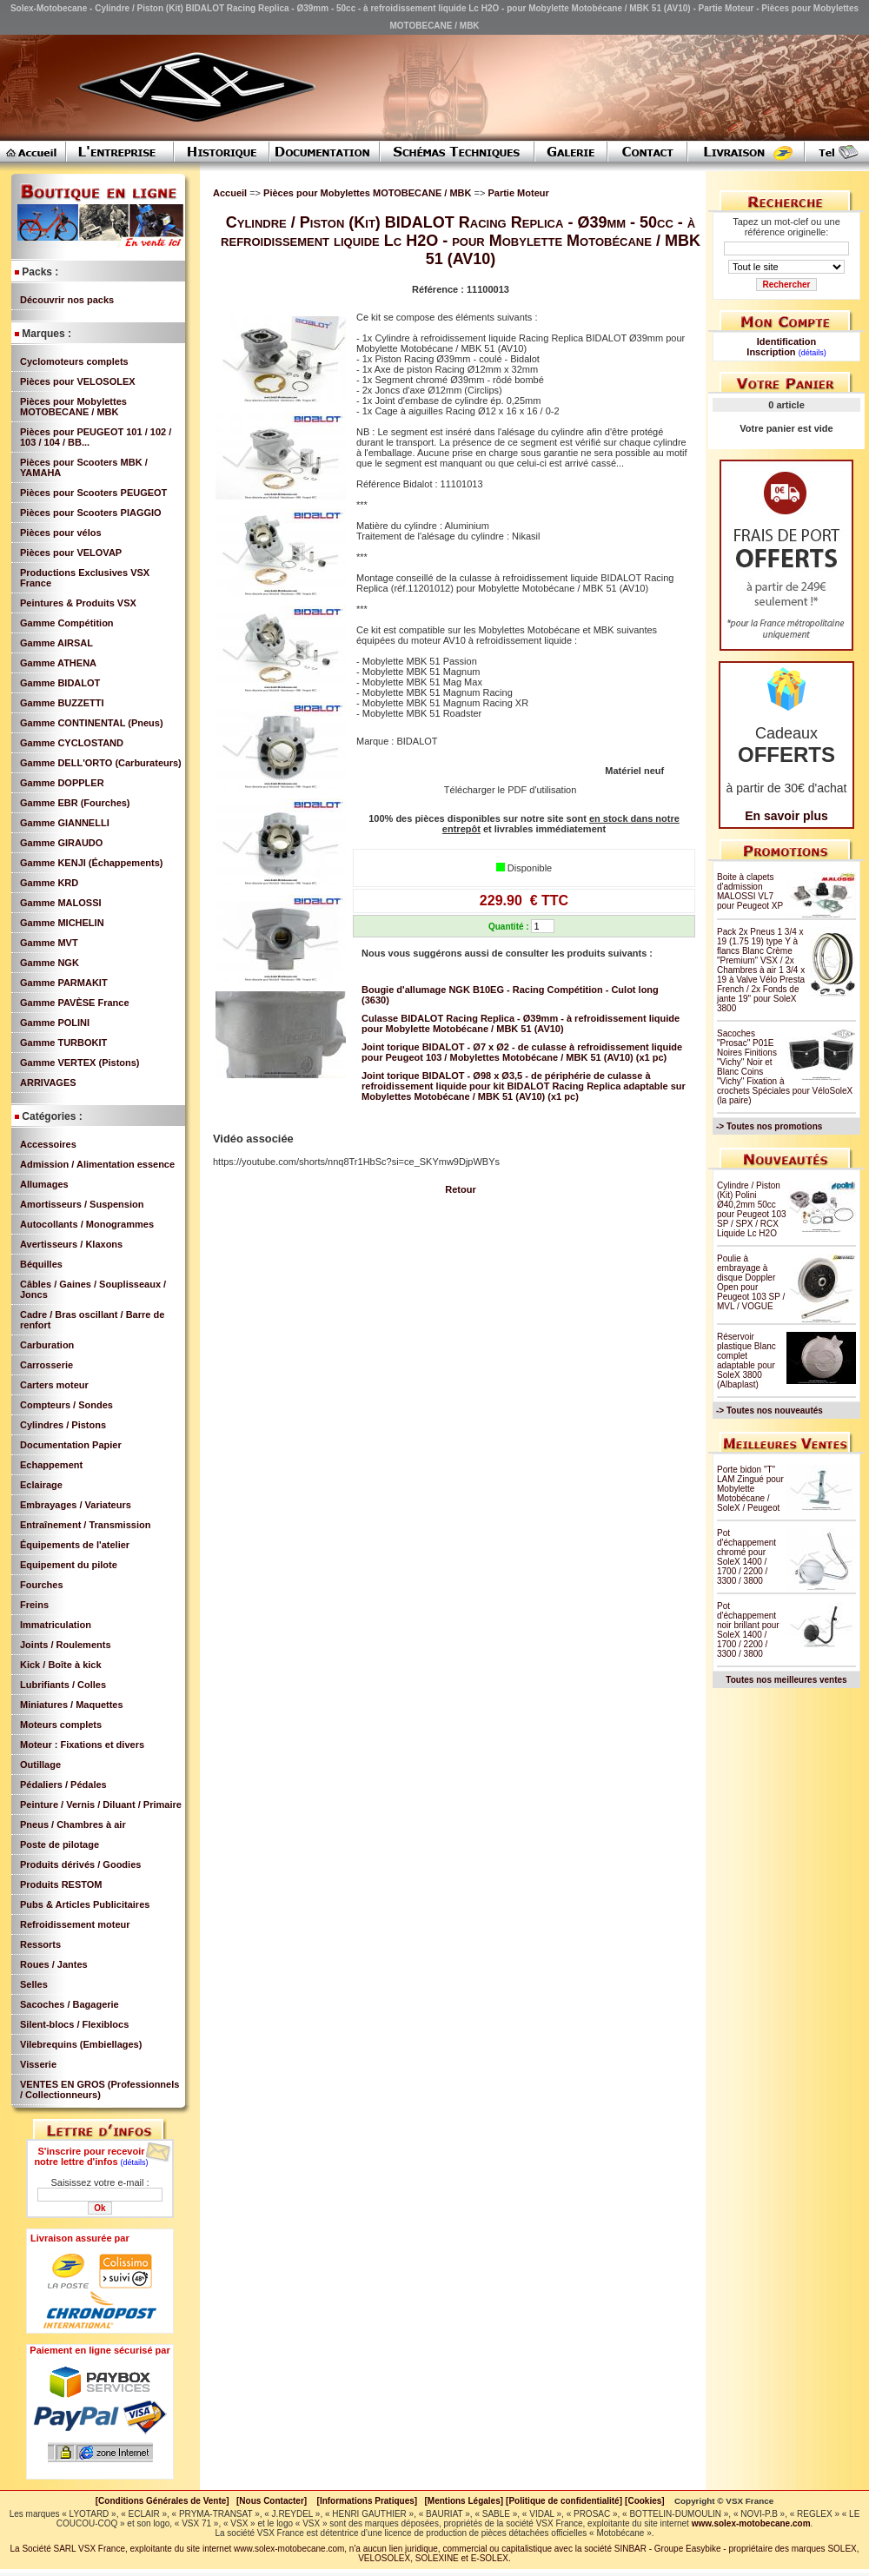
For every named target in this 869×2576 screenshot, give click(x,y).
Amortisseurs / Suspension (81, 1204)
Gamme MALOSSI (61, 902)
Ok (99, 2208)
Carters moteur (54, 1385)
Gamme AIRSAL (56, 643)
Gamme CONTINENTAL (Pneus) (91, 723)
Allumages (44, 1184)
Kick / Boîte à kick (61, 1664)
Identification (786, 341)
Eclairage (41, 1485)
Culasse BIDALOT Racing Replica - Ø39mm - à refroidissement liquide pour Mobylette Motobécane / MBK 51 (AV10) (521, 1023)
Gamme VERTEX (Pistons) (80, 1062)
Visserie (38, 2064)
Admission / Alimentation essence (97, 1164)
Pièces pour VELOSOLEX (78, 381)
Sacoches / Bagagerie (69, 2004)
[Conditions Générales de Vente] (166, 2501)
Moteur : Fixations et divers (82, 1744)
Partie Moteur (518, 193)
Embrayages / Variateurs (75, 1505)
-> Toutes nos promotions (769, 1126)
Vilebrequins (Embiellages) (81, 2044)
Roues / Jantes (54, 1964)
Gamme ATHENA (58, 663)
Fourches (41, 1584)
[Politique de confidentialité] (564, 2501)
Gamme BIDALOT (60, 683)
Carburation (47, 1345)
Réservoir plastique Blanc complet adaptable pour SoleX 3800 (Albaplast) (746, 1360)
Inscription (770, 352)
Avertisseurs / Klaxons (71, 1244)
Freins (34, 1604)
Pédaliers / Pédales (63, 1784)
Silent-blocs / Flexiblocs (74, 2024)
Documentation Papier (71, 1445)
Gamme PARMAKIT (64, 982)
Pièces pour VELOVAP (71, 552)
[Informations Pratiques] (366, 2501)
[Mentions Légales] (463, 2501)
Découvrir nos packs (67, 300)
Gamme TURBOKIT (63, 1042)
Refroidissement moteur (75, 1924)
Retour (460, 1189)
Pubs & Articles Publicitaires (84, 1904)
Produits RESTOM (61, 1884)
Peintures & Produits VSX (78, 603)
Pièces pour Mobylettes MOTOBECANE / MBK (73, 406)
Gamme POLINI (55, 1022)
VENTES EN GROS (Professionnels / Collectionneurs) (99, 2089)
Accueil (230, 193)
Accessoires (48, 1144)
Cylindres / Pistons (63, 1425)
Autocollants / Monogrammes (87, 1224)
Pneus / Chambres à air (73, 1824)
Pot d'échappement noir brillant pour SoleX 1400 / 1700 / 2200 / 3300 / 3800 (748, 1630)
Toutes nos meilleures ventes (786, 1680)
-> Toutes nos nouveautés (769, 1410)
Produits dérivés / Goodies (80, 1864)
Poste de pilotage (59, 1844)
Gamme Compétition (67, 623)
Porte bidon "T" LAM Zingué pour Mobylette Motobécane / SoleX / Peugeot (750, 1489)
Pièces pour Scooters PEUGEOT (93, 492)
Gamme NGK (49, 962)
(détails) (135, 2162)
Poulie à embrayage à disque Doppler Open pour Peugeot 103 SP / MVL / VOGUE (751, 1282)
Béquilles (41, 1264)
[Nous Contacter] (271, 2501)
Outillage (40, 1764)
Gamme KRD (49, 882)
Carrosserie (46, 1365)
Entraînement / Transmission (85, 1525)
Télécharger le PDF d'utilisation (510, 790)
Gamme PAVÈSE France (74, 1002)
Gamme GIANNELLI (64, 823)
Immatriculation (55, 1624)
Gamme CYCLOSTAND (71, 743)
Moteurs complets (61, 1724)
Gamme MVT (49, 942)
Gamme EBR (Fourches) (75, 803)
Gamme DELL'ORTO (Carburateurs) (101, 763)
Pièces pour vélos (61, 532)
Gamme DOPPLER (62, 783)
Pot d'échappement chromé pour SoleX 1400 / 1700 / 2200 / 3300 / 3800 (746, 1557)
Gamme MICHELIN (62, 922)
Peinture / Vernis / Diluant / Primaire (101, 1804)
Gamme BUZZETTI (62, 703)
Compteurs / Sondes (66, 1405)
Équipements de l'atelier (74, 1545)
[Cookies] (645, 2501)
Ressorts (40, 1944)
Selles (34, 1984)
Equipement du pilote (68, 1565)
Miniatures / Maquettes (71, 1704)
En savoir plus (786, 816)
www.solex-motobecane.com (751, 2523)
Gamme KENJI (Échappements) (91, 863)
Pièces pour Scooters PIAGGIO (91, 512)
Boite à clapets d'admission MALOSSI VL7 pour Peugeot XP (750, 891)
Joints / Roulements (65, 1644)
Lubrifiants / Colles (63, 1684)
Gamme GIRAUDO (61, 843)
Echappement (51, 1465)
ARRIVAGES (48, 1082)
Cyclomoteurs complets (74, 361)
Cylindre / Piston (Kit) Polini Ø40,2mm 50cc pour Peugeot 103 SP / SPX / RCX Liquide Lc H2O (751, 1209)
